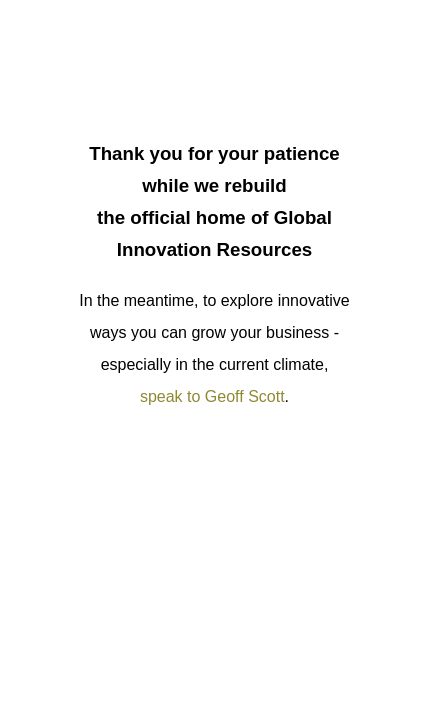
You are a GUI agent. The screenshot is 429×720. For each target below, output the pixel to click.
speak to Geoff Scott (212, 396)
